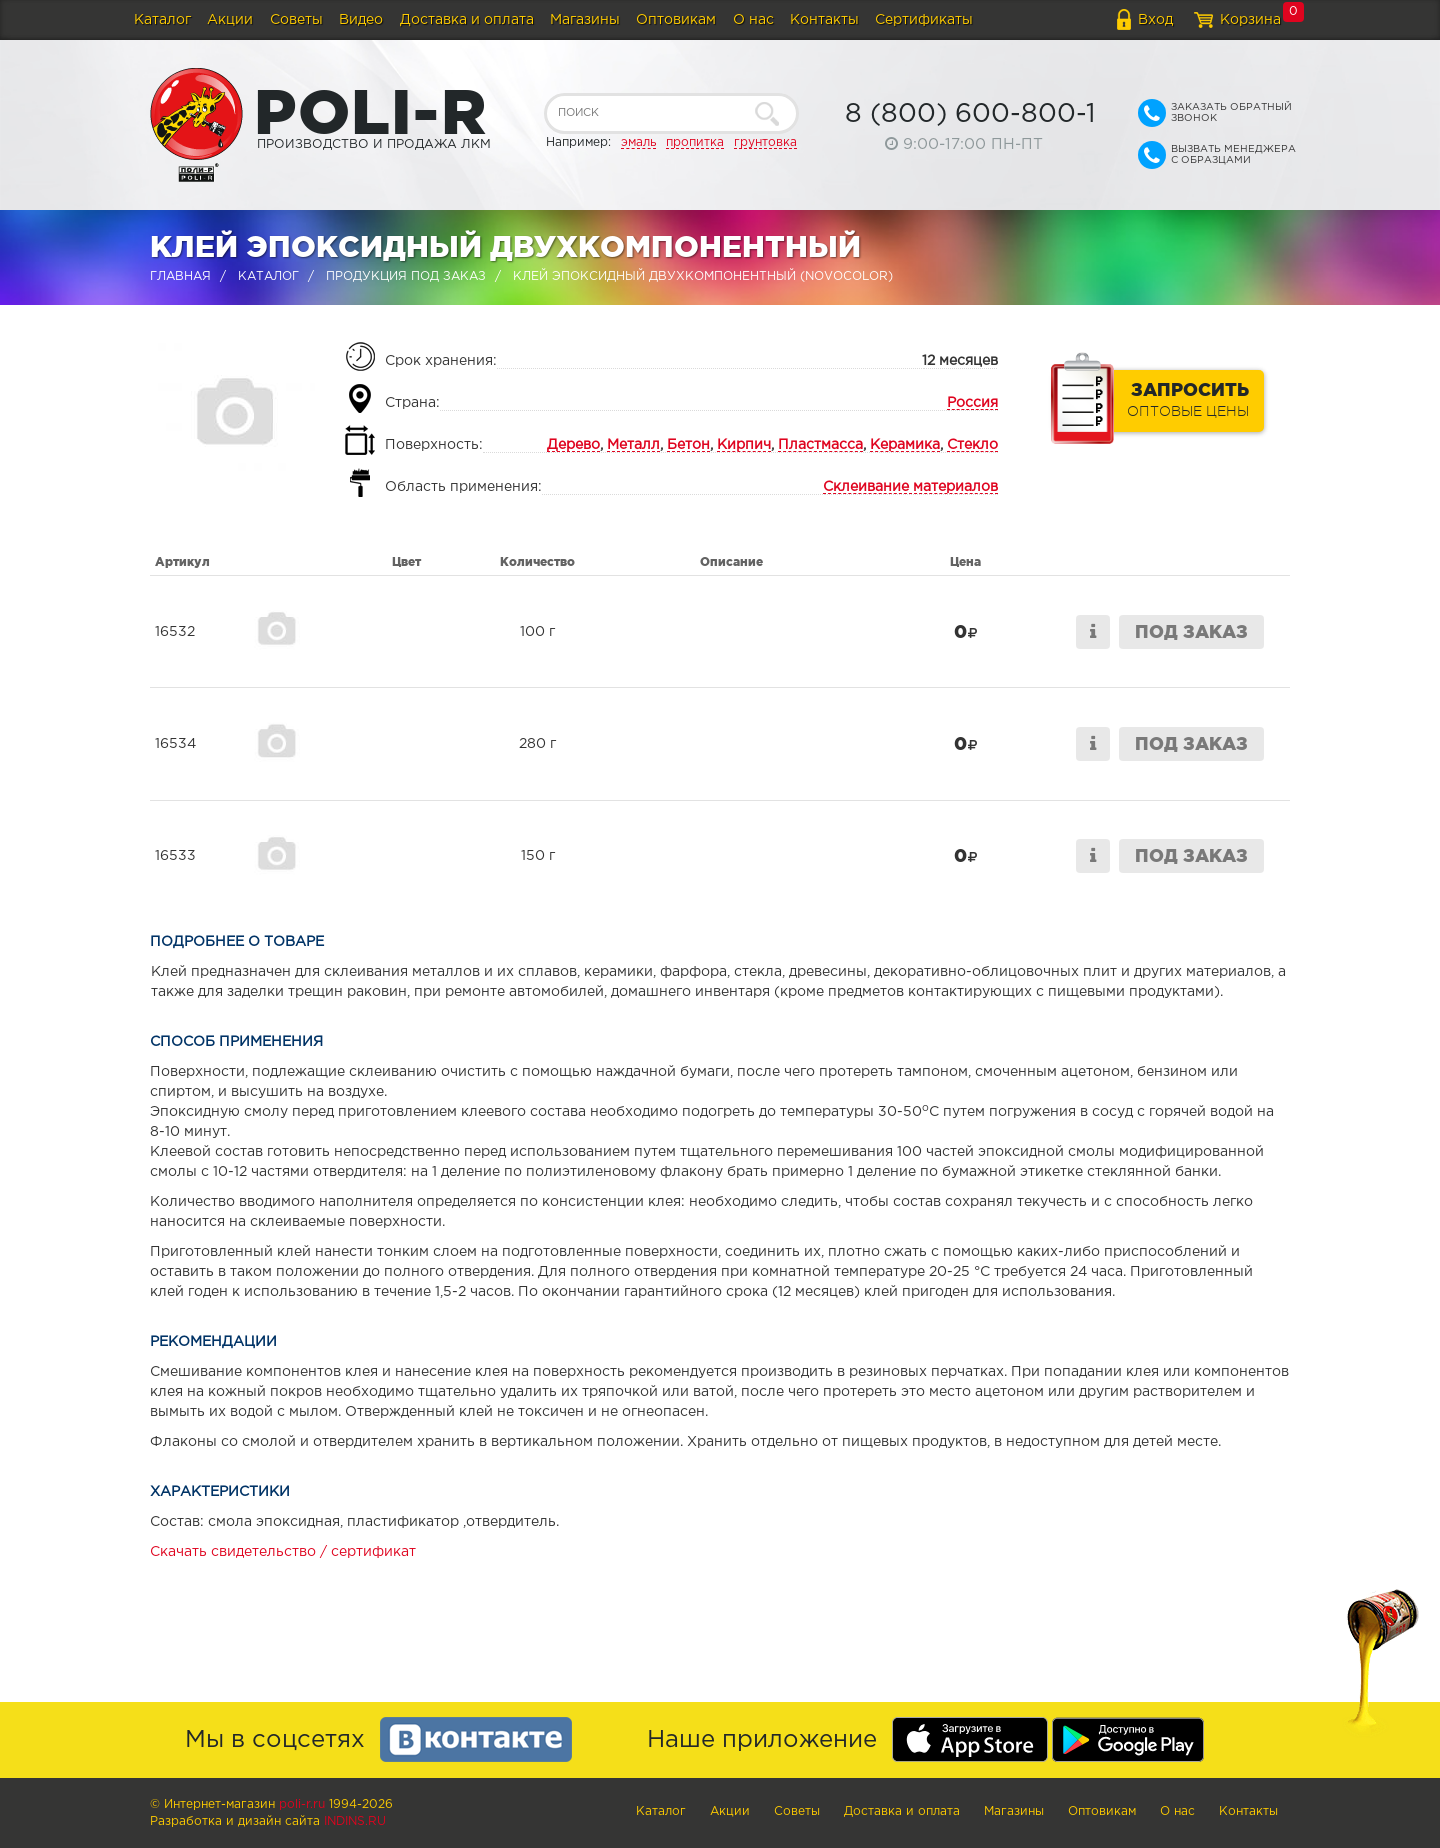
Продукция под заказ (406, 276)
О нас (753, 20)
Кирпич (744, 445)
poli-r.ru (302, 1804)
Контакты (824, 20)
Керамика (905, 445)
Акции (230, 20)
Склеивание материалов (910, 487)
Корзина (1250, 20)
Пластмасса (820, 445)
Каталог (162, 20)
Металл (633, 445)
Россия (972, 403)
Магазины (585, 20)
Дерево (573, 445)
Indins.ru (355, 1821)
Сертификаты (924, 20)
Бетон (688, 445)
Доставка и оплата (467, 20)
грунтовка (765, 142)
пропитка (695, 142)
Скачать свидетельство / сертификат (283, 1552)
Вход (1155, 20)
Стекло (972, 445)
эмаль (638, 142)
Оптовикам (676, 20)
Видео (361, 20)
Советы (296, 20)
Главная (180, 276)
